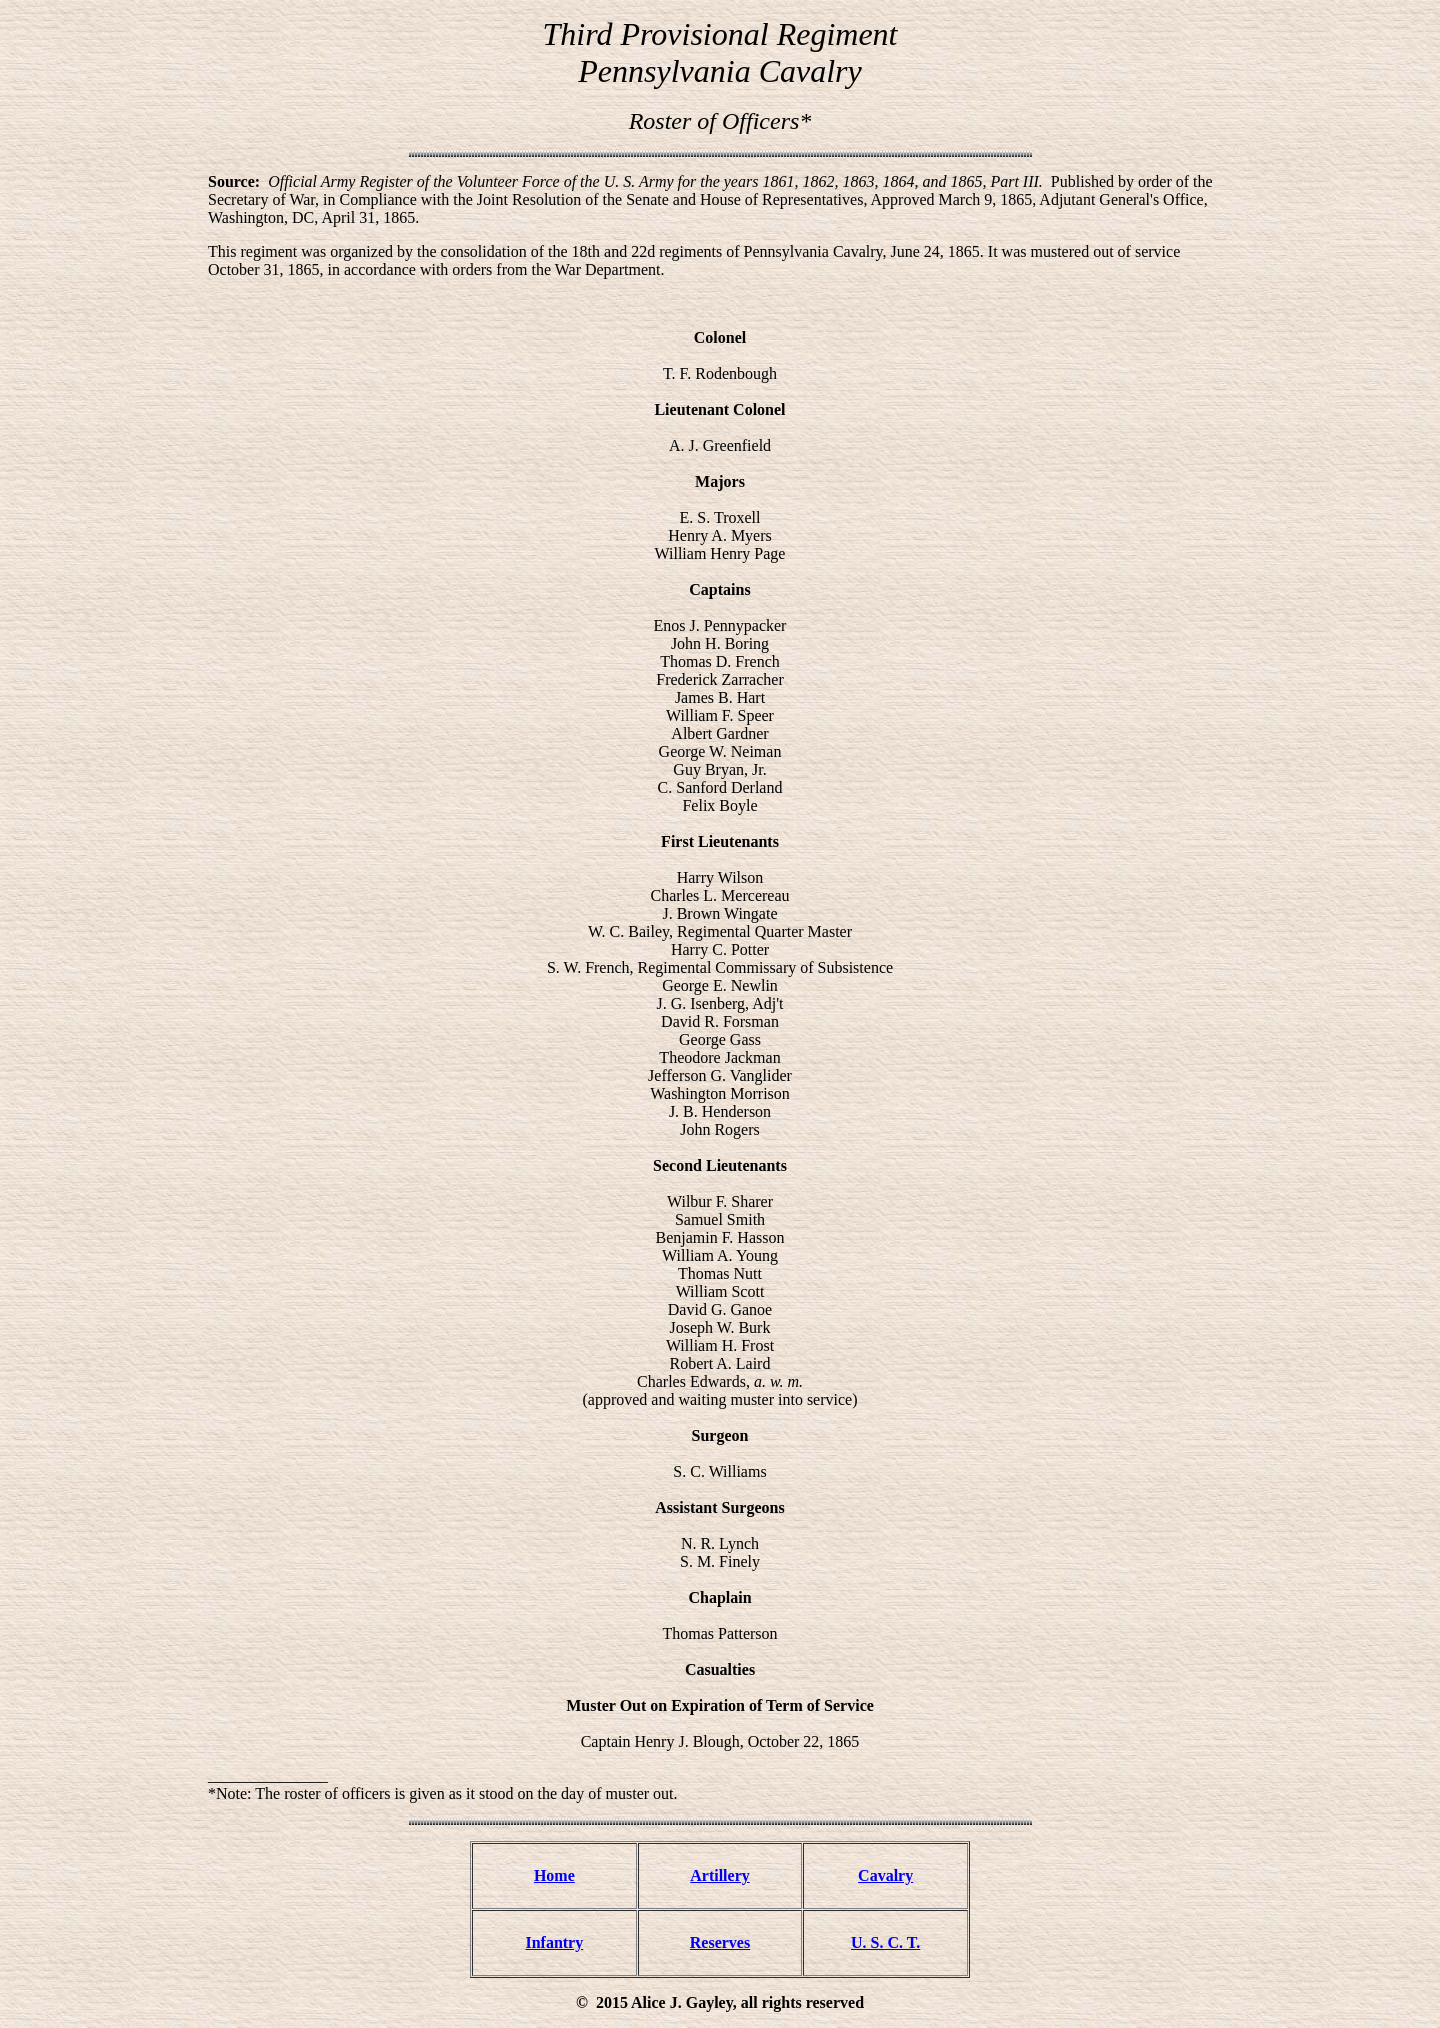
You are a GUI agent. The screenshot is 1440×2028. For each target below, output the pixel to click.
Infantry (554, 1942)
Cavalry (885, 1875)
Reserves (720, 1942)
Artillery (720, 1875)
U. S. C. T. (885, 1942)
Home (554, 1875)
